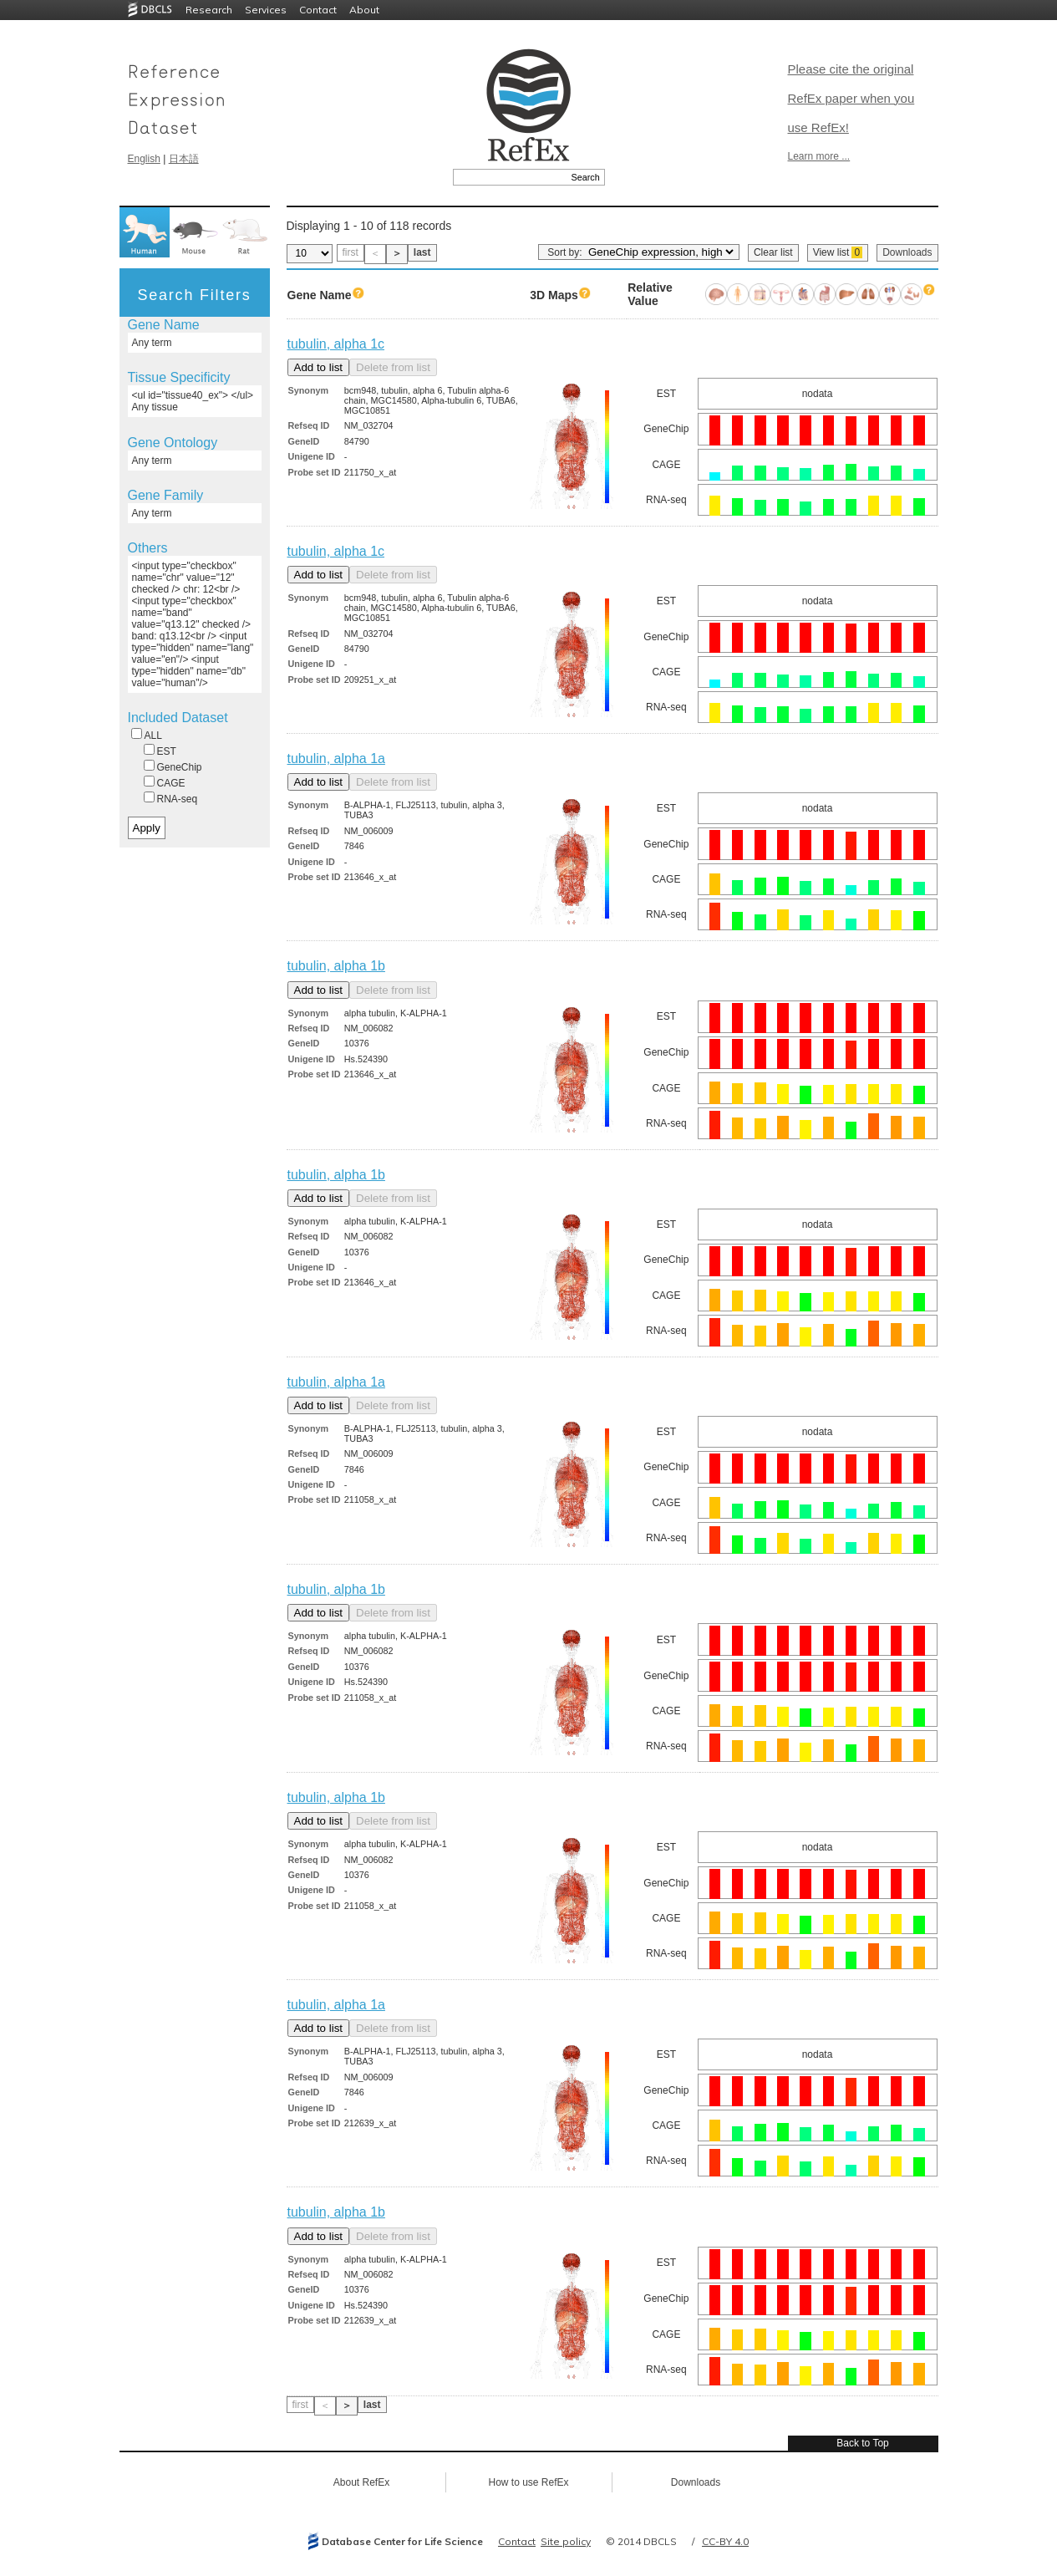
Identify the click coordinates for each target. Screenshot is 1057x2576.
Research (208, 9)
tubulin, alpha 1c (336, 344)
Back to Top (862, 2443)
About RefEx (361, 2482)
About (364, 9)
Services (266, 9)
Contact (318, 9)
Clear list (773, 252)
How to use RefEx (528, 2482)
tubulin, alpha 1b (336, 966)
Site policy (566, 2541)
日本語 (184, 159)
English (144, 159)
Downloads (907, 252)
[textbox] (510, 177)
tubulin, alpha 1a (336, 758)
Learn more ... (819, 156)
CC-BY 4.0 (725, 2541)
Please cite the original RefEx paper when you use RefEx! (851, 98)
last (422, 252)
